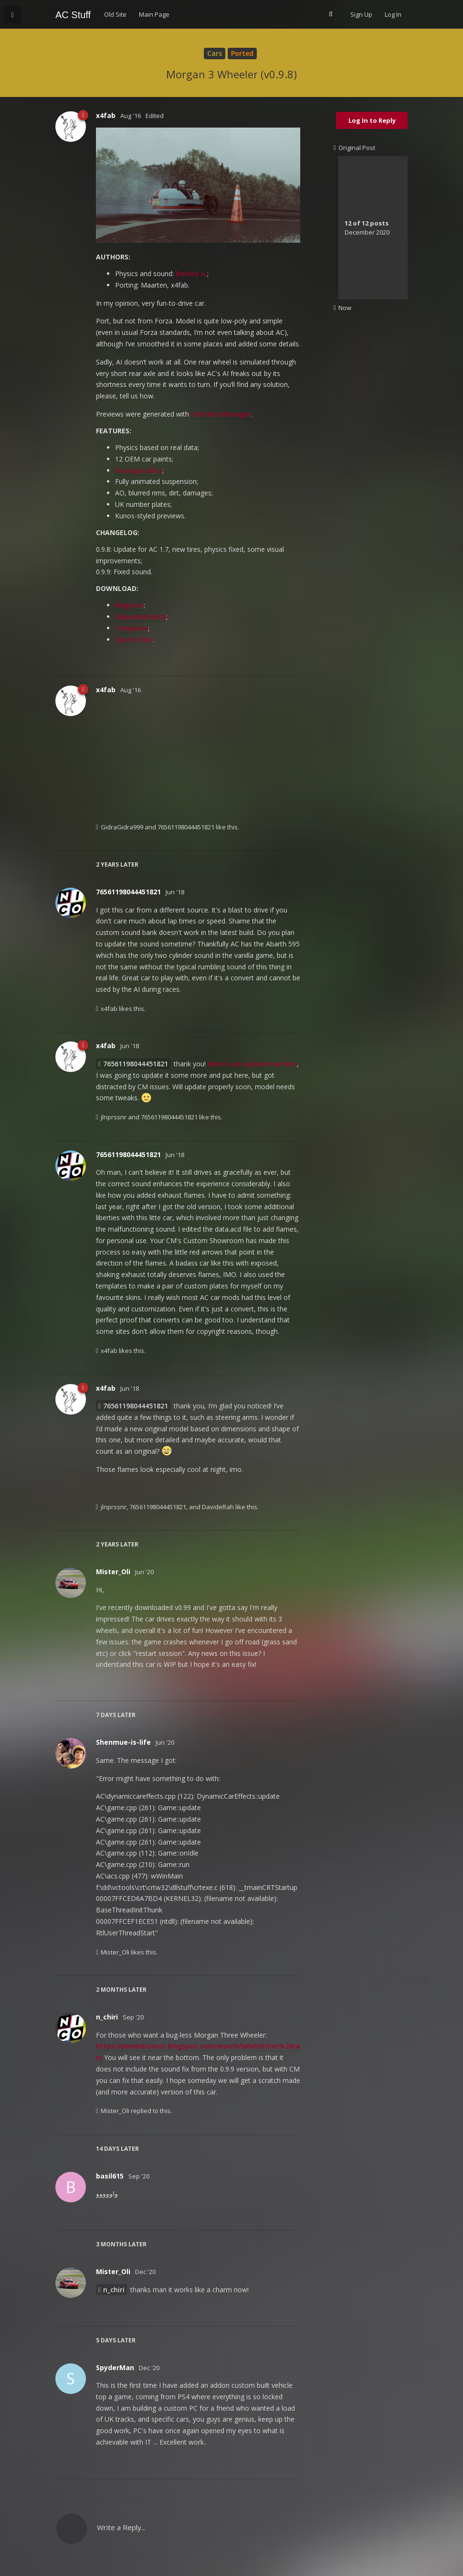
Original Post (354, 147)
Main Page (154, 14)
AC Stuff (73, 15)
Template (131, 628)
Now (342, 307)
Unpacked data (140, 616)
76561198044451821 (135, 1063)
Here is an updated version (252, 1063)
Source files (134, 639)
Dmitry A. (191, 273)
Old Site (115, 14)
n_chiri (114, 2289)
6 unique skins (138, 470)
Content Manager (221, 414)
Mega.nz (129, 605)
